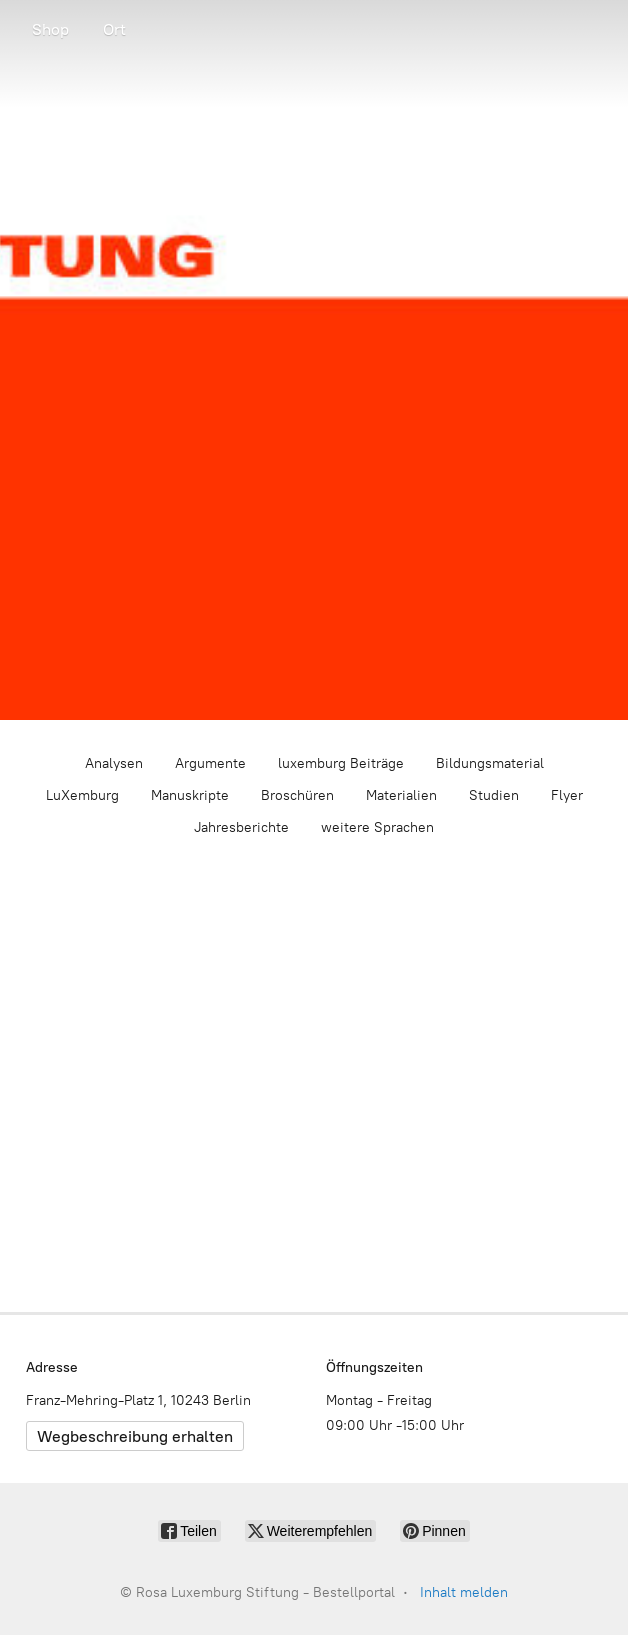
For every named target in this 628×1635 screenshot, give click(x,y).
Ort (114, 29)
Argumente (210, 763)
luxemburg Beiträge (341, 763)
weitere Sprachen (377, 827)
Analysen (114, 763)
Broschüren (297, 795)
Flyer (567, 795)
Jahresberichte (241, 827)
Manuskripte (190, 795)
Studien (494, 795)
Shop (50, 29)
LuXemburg (82, 795)
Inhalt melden (464, 1592)
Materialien (401, 795)
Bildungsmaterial (490, 763)
